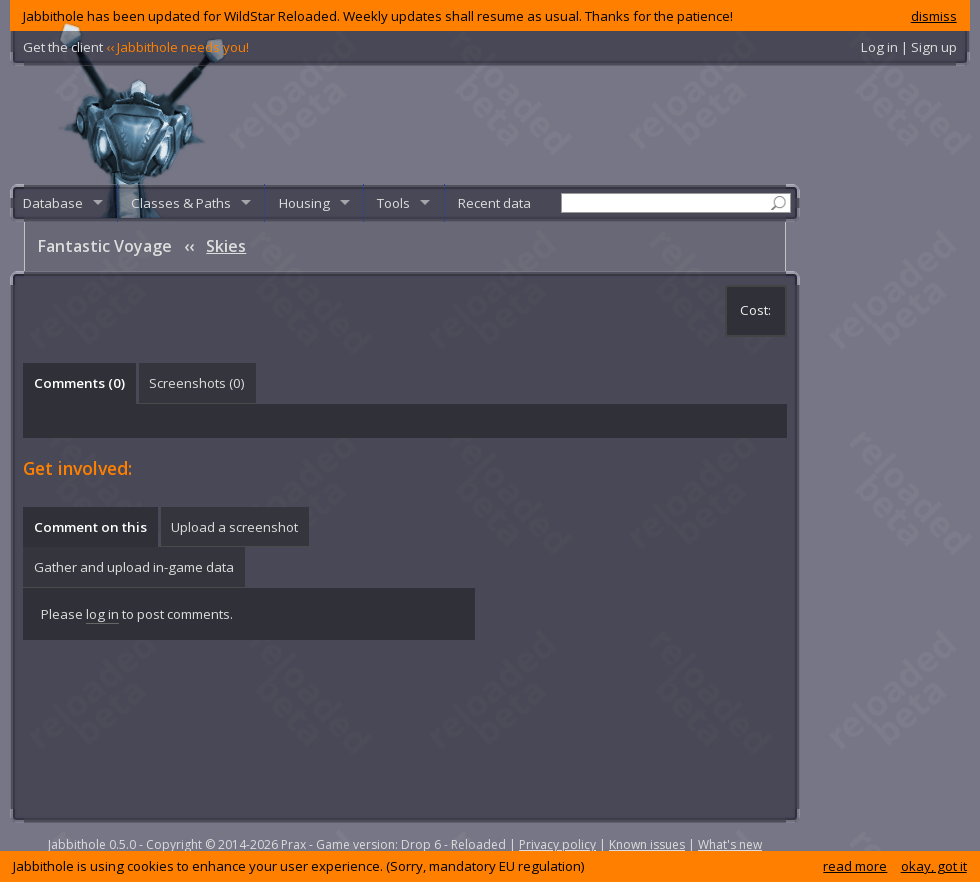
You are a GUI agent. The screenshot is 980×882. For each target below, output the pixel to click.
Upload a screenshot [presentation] (234, 527)
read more (855, 866)
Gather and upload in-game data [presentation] (134, 567)
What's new (730, 844)
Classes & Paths (181, 203)
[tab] (79, 383)
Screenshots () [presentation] (197, 383)
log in (102, 614)
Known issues (647, 844)
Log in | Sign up (909, 47)
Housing (304, 203)
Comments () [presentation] (79, 383)
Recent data (494, 203)
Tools (393, 203)
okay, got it (934, 866)
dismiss (934, 16)
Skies (226, 246)
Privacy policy (557, 844)
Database (53, 203)
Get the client (136, 47)
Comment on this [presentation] (90, 527)
